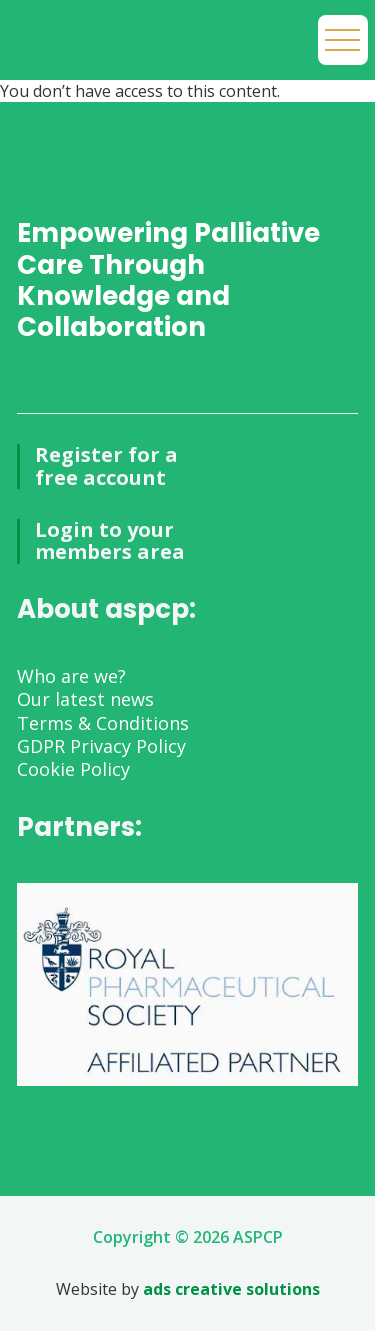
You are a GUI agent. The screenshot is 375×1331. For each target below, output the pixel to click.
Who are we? (71, 676)
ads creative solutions (231, 1289)
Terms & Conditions (103, 723)
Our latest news (85, 699)
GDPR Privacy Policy (101, 746)
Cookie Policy (73, 769)
